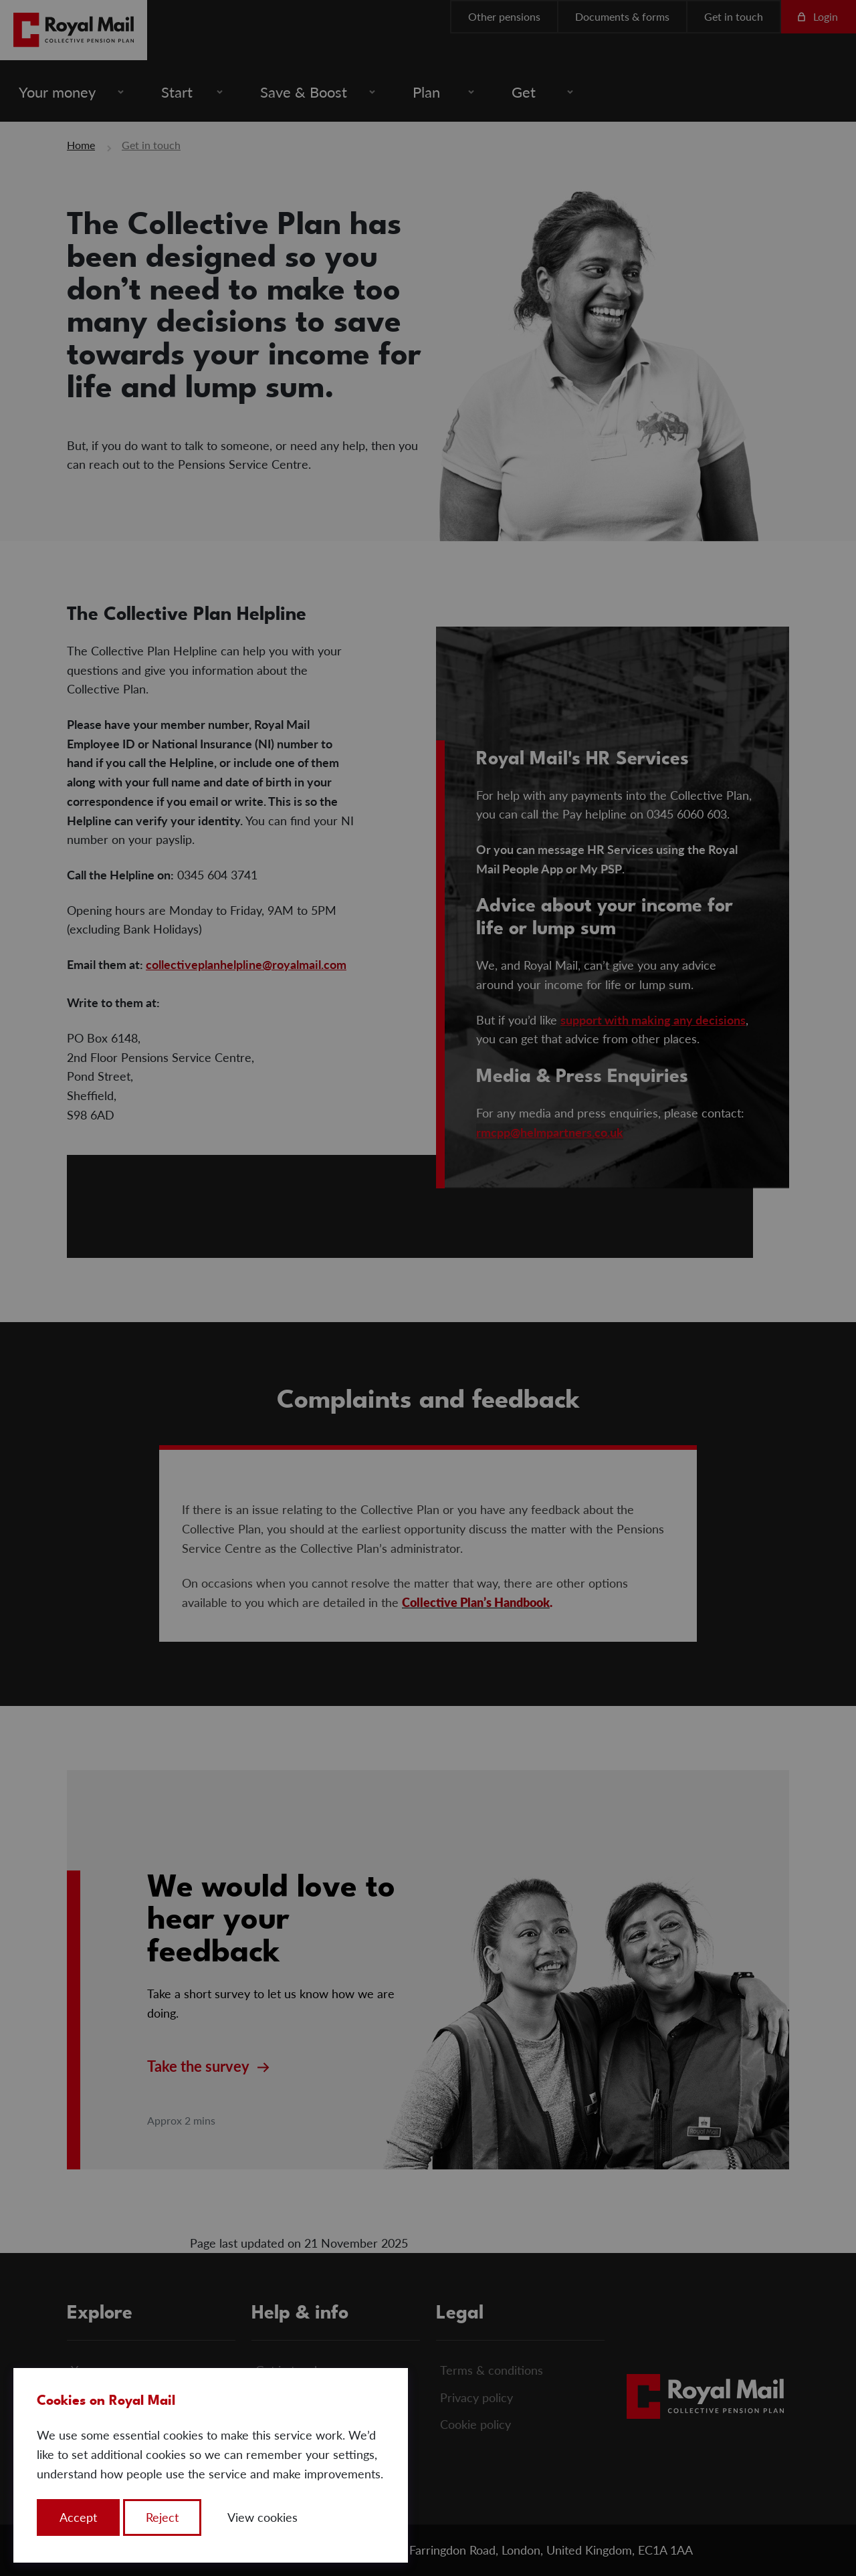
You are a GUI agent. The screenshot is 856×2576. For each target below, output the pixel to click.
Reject (162, 2516)
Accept (78, 2516)
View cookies (262, 2516)
